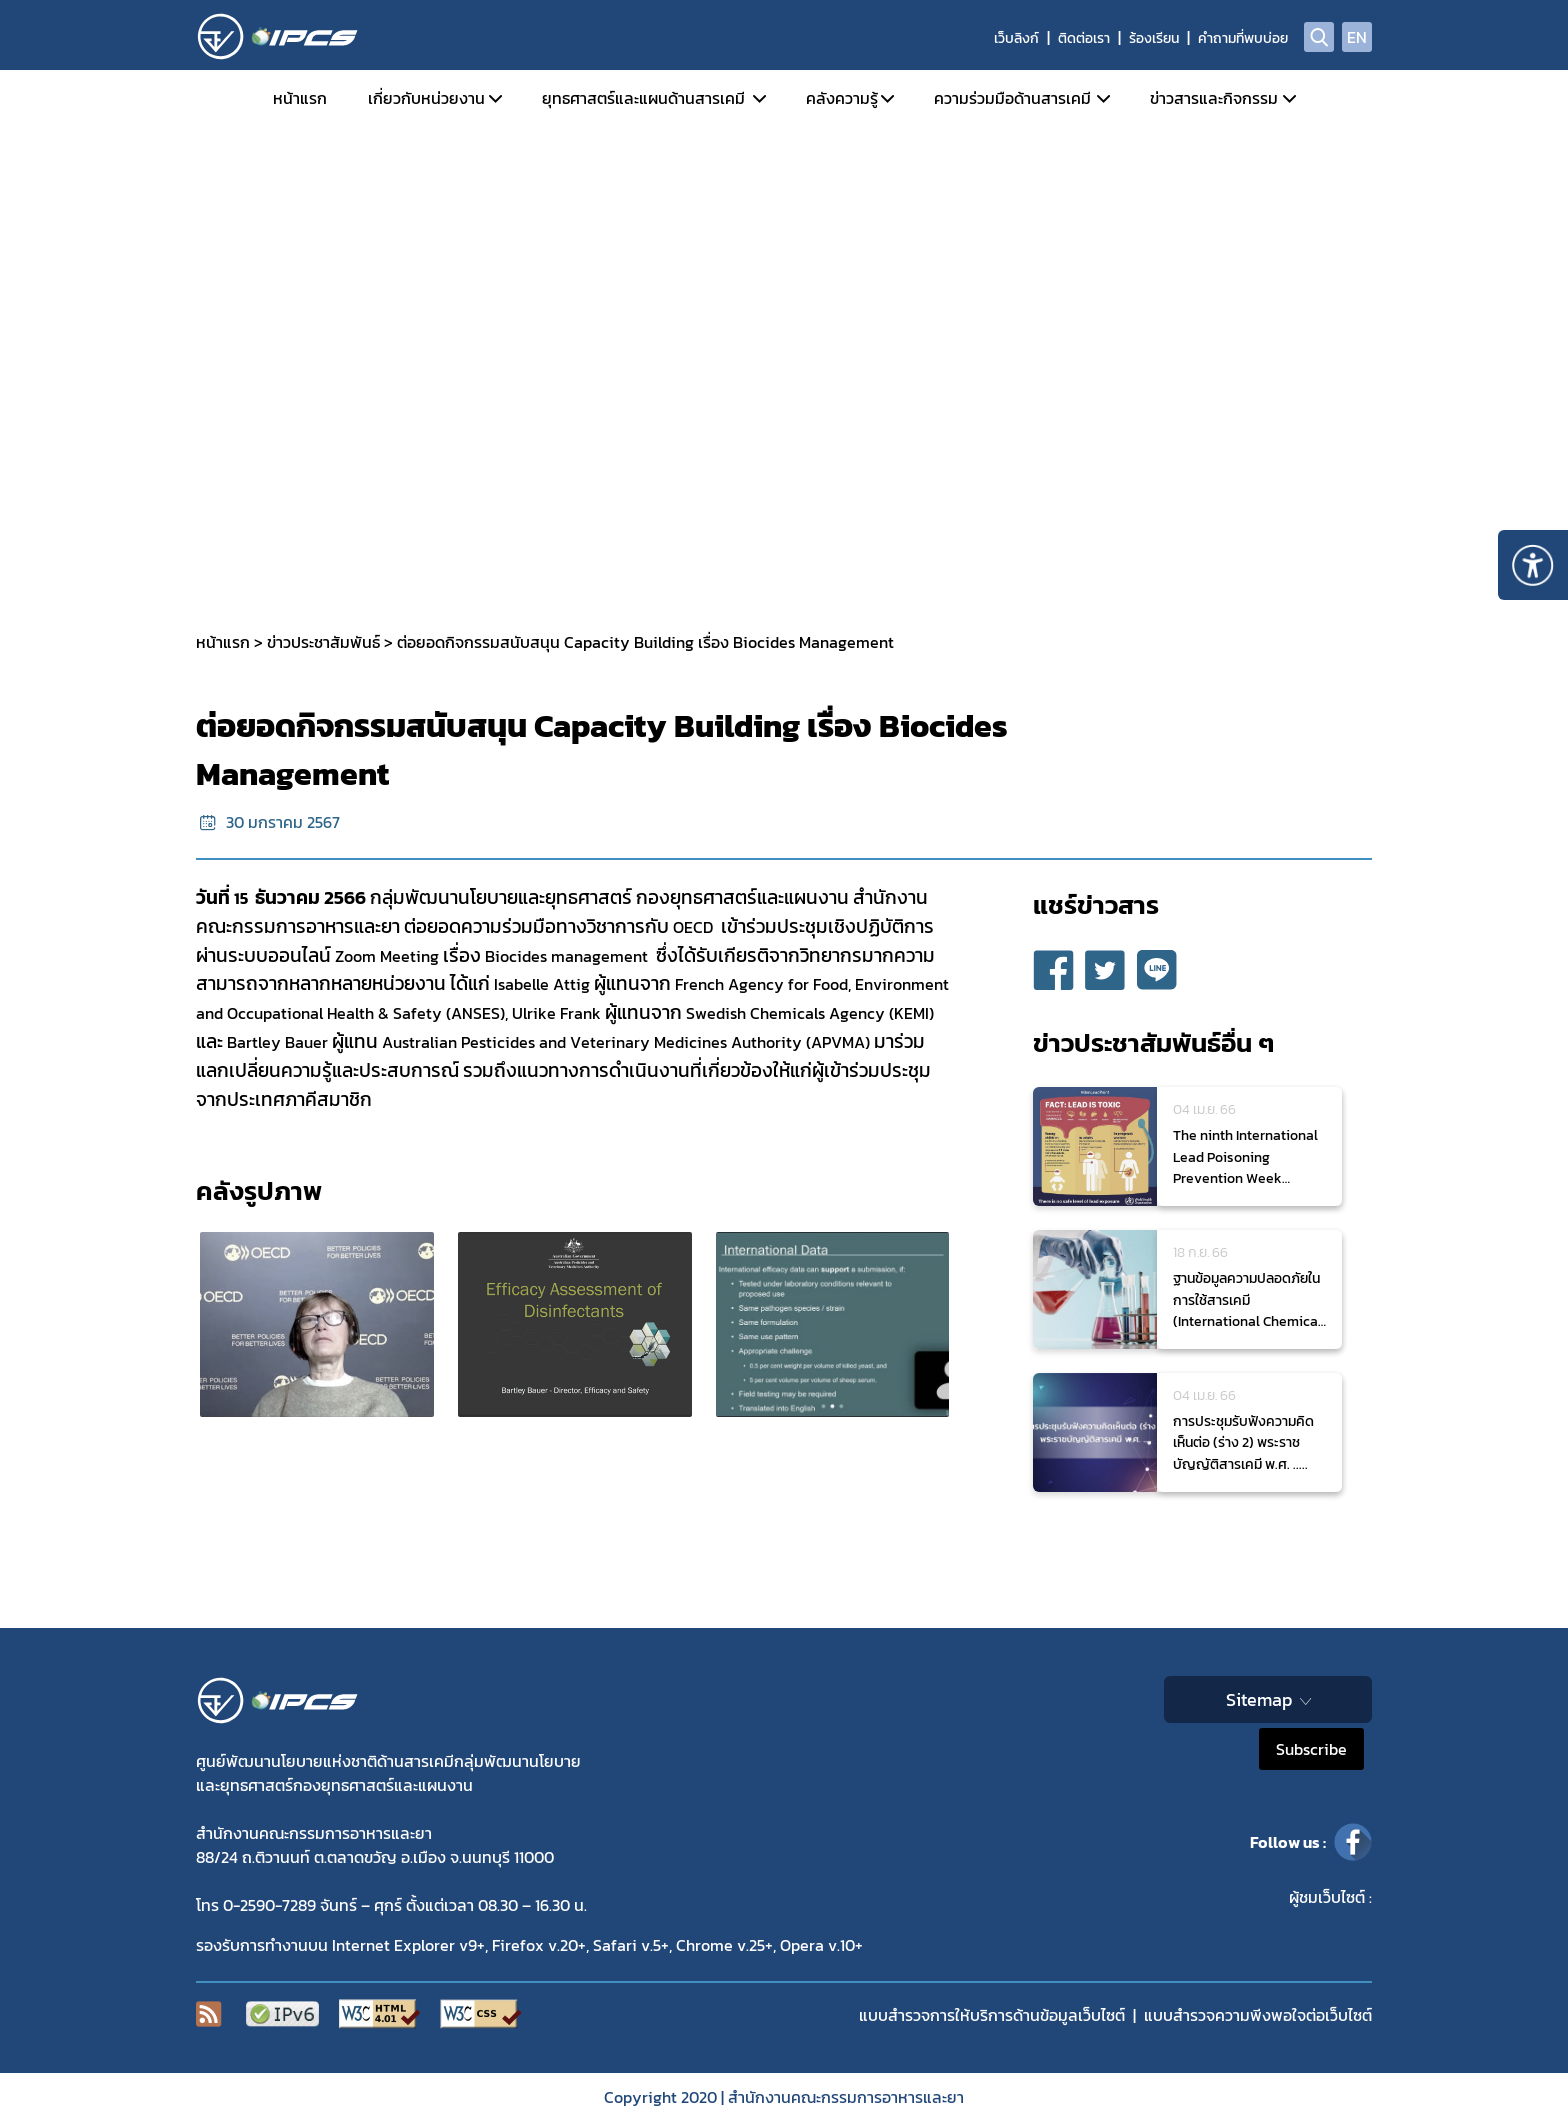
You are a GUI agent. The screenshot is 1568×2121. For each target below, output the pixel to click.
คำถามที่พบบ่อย (1243, 38)
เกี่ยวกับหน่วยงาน (426, 98)
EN (1357, 37)
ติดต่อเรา (1084, 38)
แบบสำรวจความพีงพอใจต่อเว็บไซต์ (1258, 2015)
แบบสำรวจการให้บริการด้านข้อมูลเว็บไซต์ (992, 2015)
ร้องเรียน (1154, 38)
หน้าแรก (300, 98)
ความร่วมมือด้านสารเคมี (1012, 98)
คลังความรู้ (842, 98)
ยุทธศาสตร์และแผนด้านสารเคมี (643, 98)
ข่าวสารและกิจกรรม (1214, 98)
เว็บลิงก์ (1016, 38)
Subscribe (1311, 1749)
